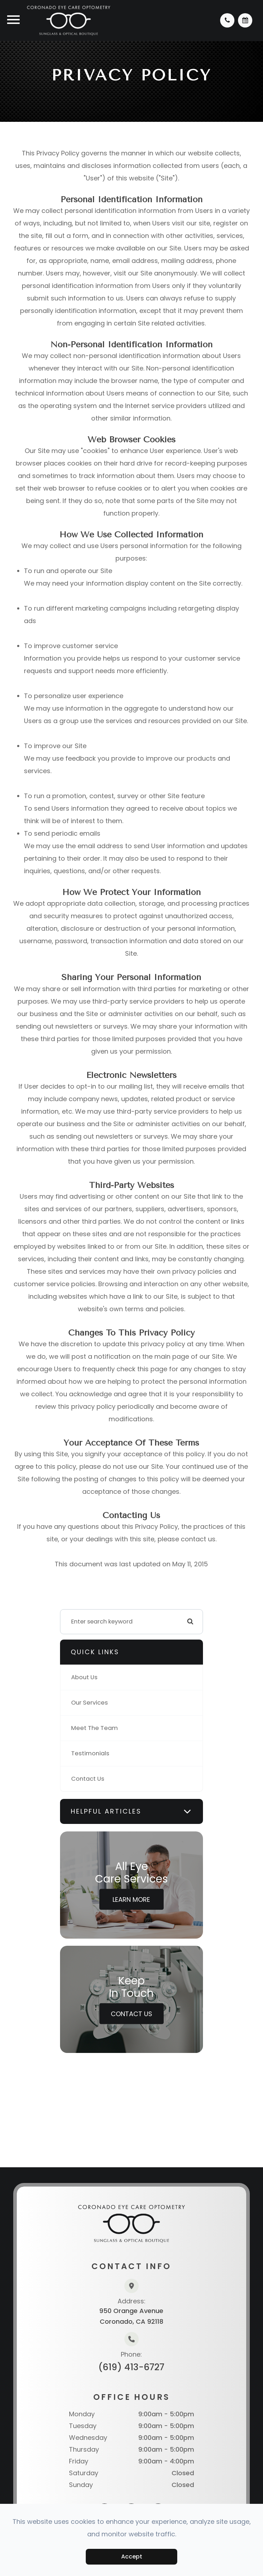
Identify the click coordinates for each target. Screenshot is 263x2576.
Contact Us (87, 1779)
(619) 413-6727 (131, 2367)
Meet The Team (94, 1728)
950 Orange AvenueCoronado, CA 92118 (131, 2316)
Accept (131, 2556)
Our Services (89, 1703)
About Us (84, 1677)
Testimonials (90, 1753)
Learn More (131, 1899)
